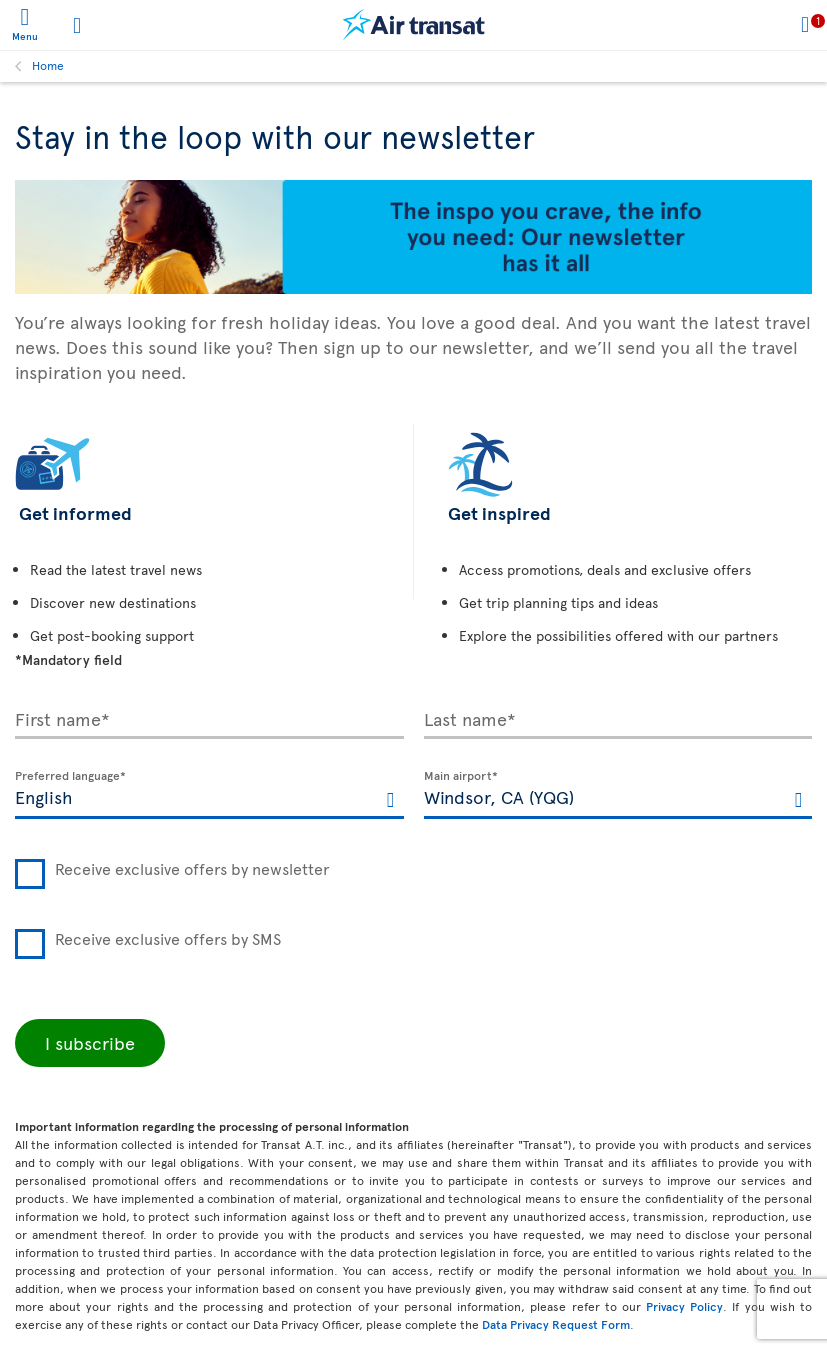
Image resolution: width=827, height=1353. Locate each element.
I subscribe (90, 1042)
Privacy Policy (684, 1306)
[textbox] (209, 795)
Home (48, 65)
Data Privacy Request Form (556, 1324)
